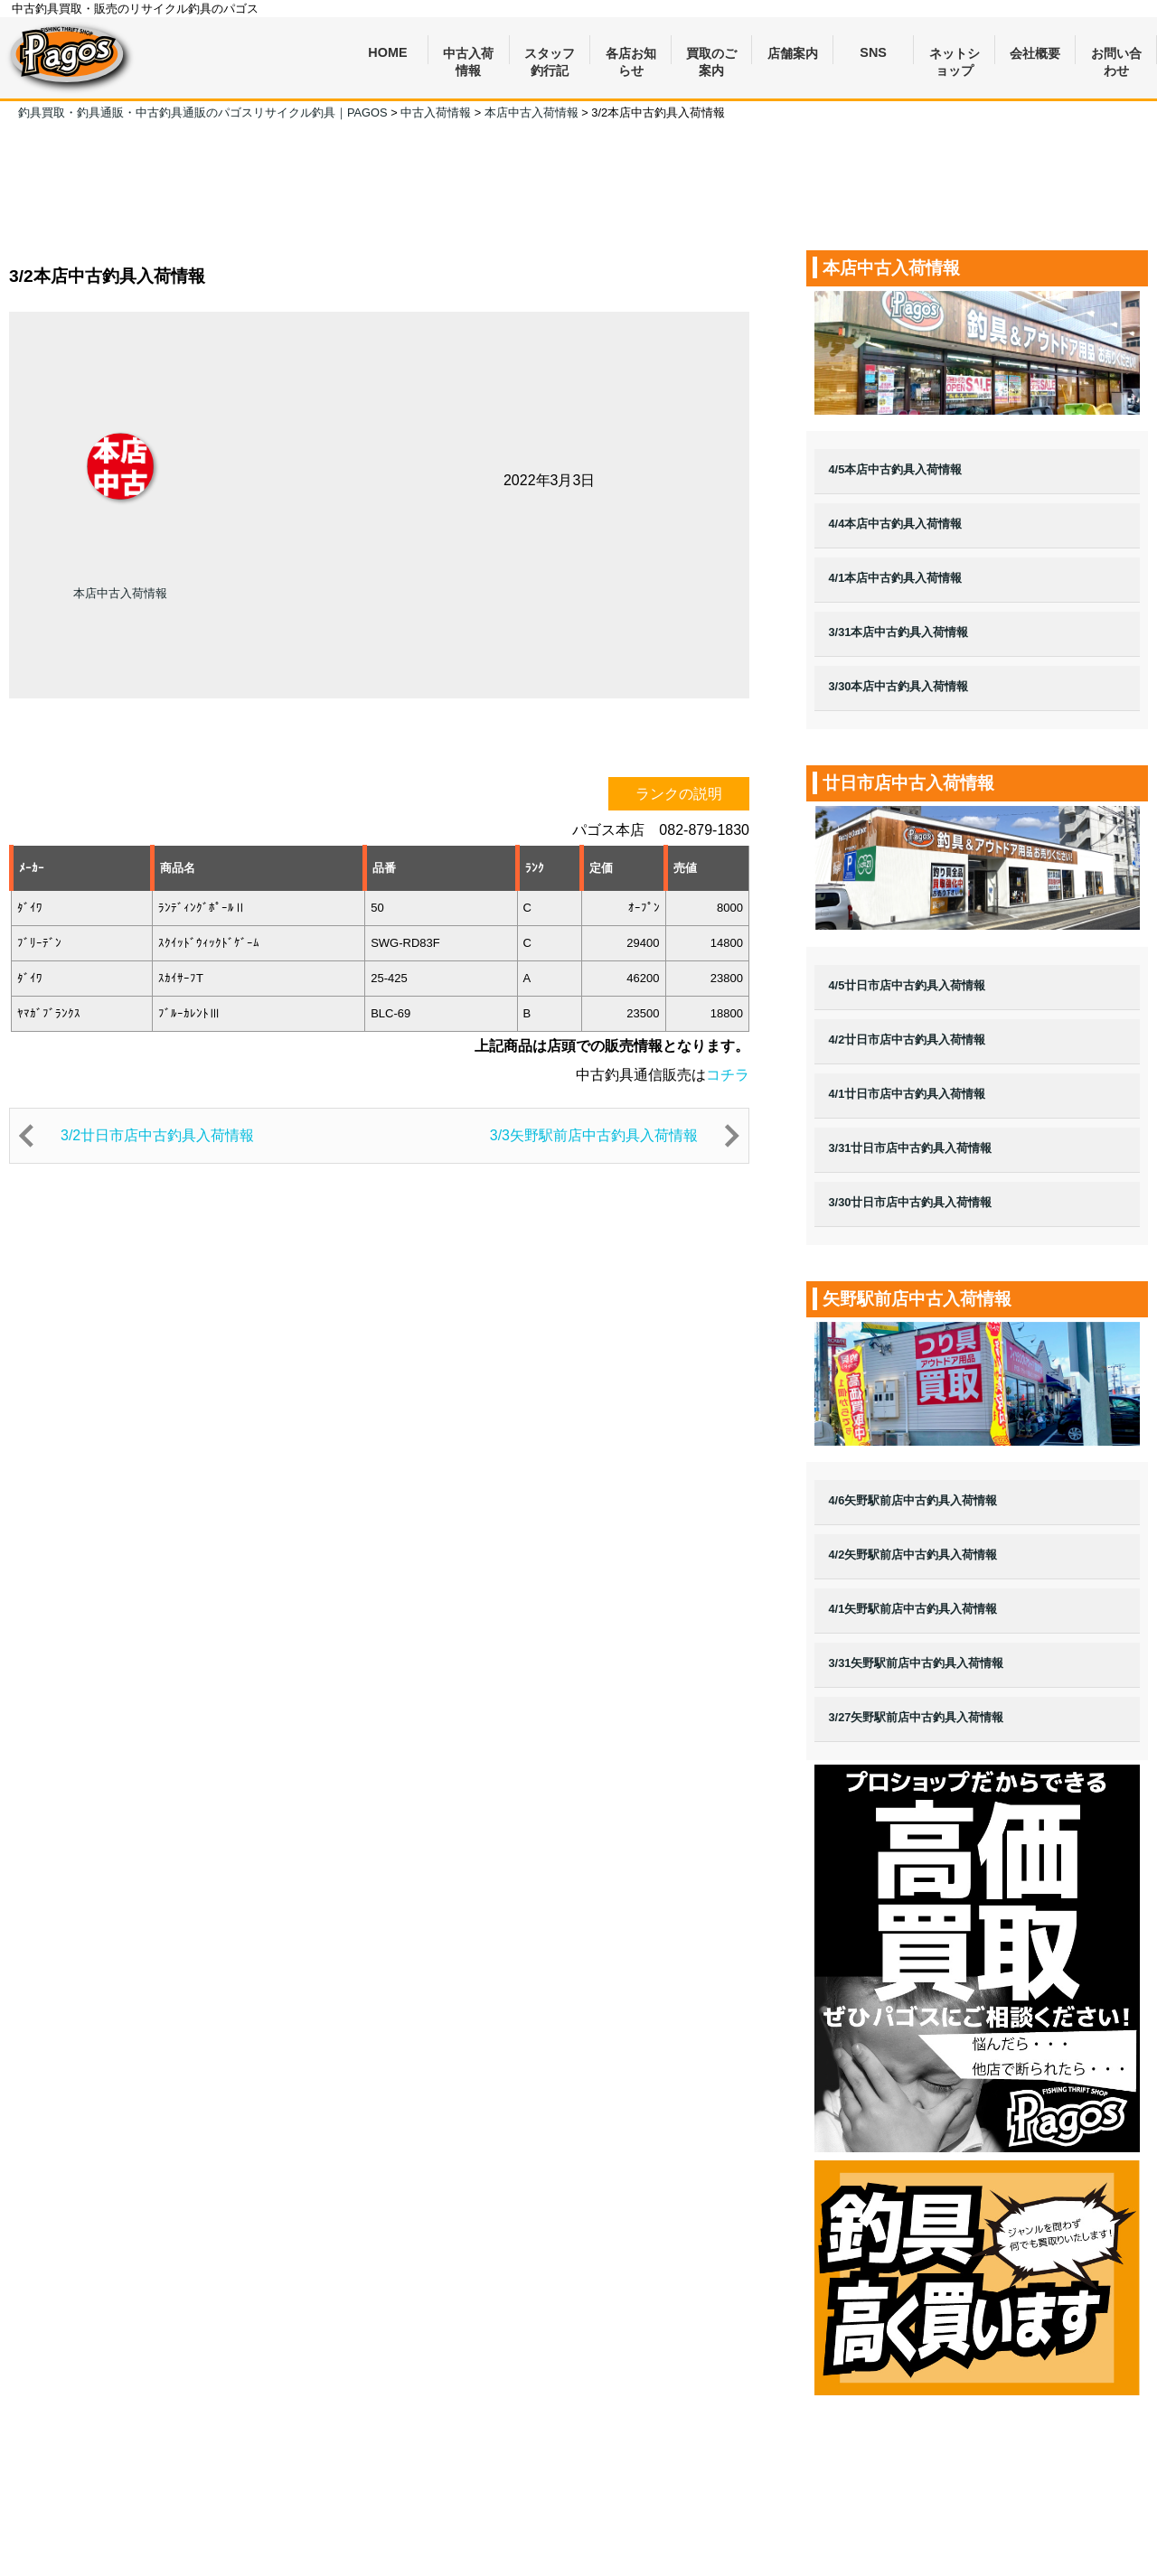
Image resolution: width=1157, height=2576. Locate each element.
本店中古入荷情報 (120, 593)
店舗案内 (792, 53)
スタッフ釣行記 (549, 55)
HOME (387, 52)
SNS (873, 52)
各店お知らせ (631, 55)
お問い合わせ (1116, 55)
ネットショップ (954, 55)
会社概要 (1035, 53)
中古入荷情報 (468, 55)
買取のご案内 (711, 55)
